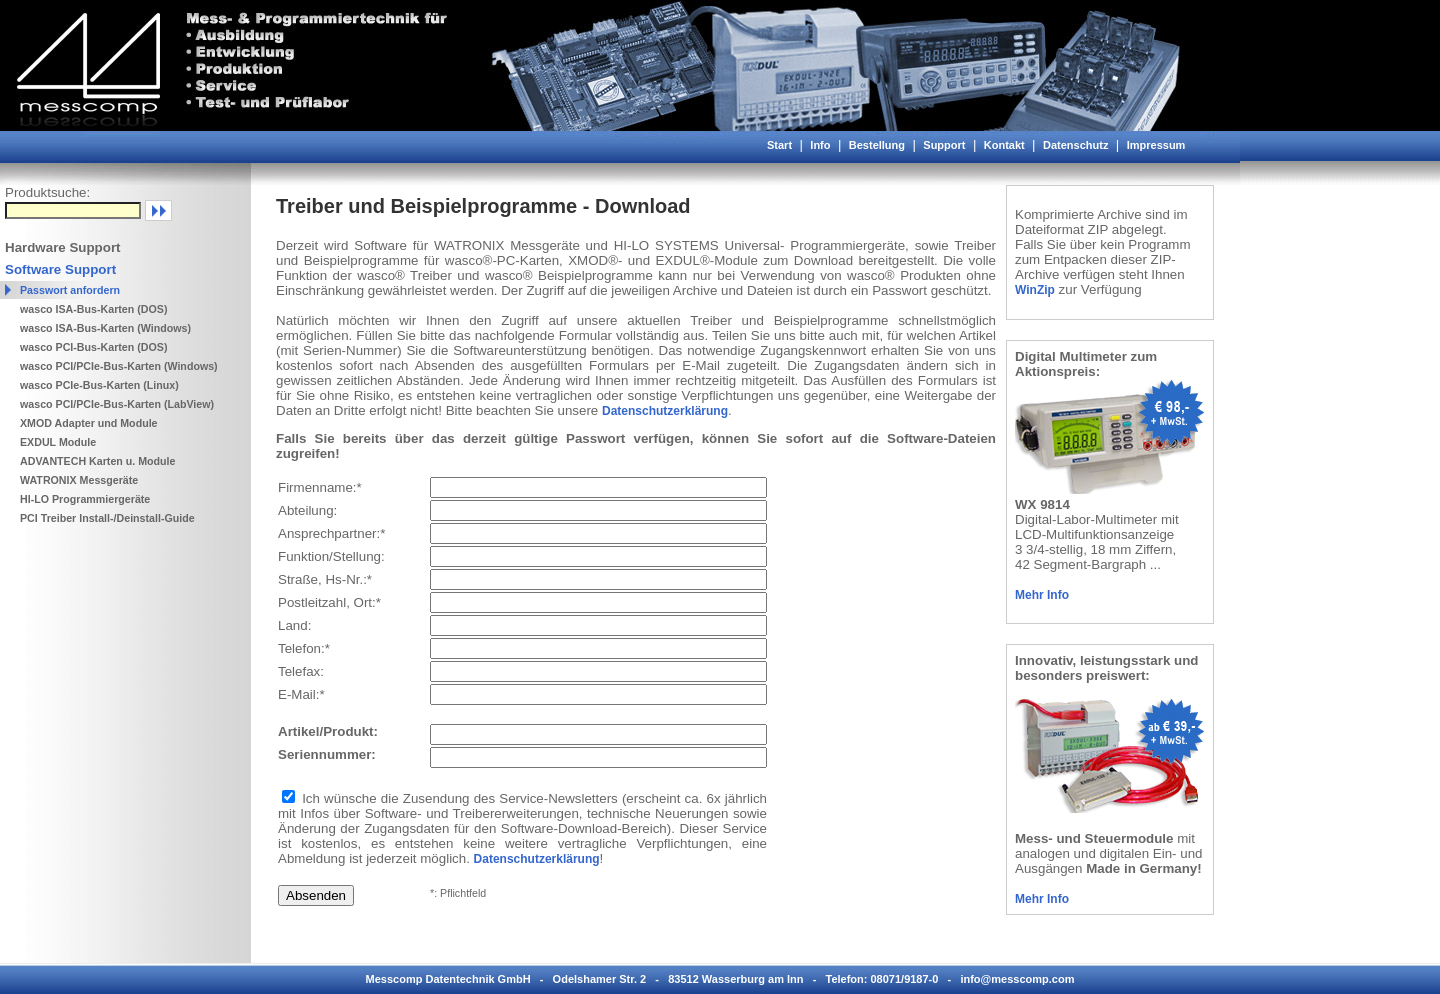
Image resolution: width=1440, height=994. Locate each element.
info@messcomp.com (1017, 979)
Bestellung (877, 145)
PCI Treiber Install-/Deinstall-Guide (107, 518)
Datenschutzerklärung (665, 411)
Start (779, 145)
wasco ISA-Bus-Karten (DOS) (93, 309)
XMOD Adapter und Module (89, 423)
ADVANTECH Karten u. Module (98, 461)
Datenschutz (1075, 145)
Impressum (1156, 145)
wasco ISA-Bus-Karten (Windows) (105, 328)
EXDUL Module (58, 442)
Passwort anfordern (70, 290)
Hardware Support (63, 247)
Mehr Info (1042, 595)
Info (820, 145)
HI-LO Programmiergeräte (85, 499)
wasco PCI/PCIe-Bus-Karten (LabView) (117, 404)
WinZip (1035, 290)
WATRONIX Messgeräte (79, 480)
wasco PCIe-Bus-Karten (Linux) (99, 385)
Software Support (60, 269)
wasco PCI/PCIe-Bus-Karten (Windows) (119, 366)
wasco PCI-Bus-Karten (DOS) (93, 347)
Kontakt (1004, 145)
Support (944, 145)
